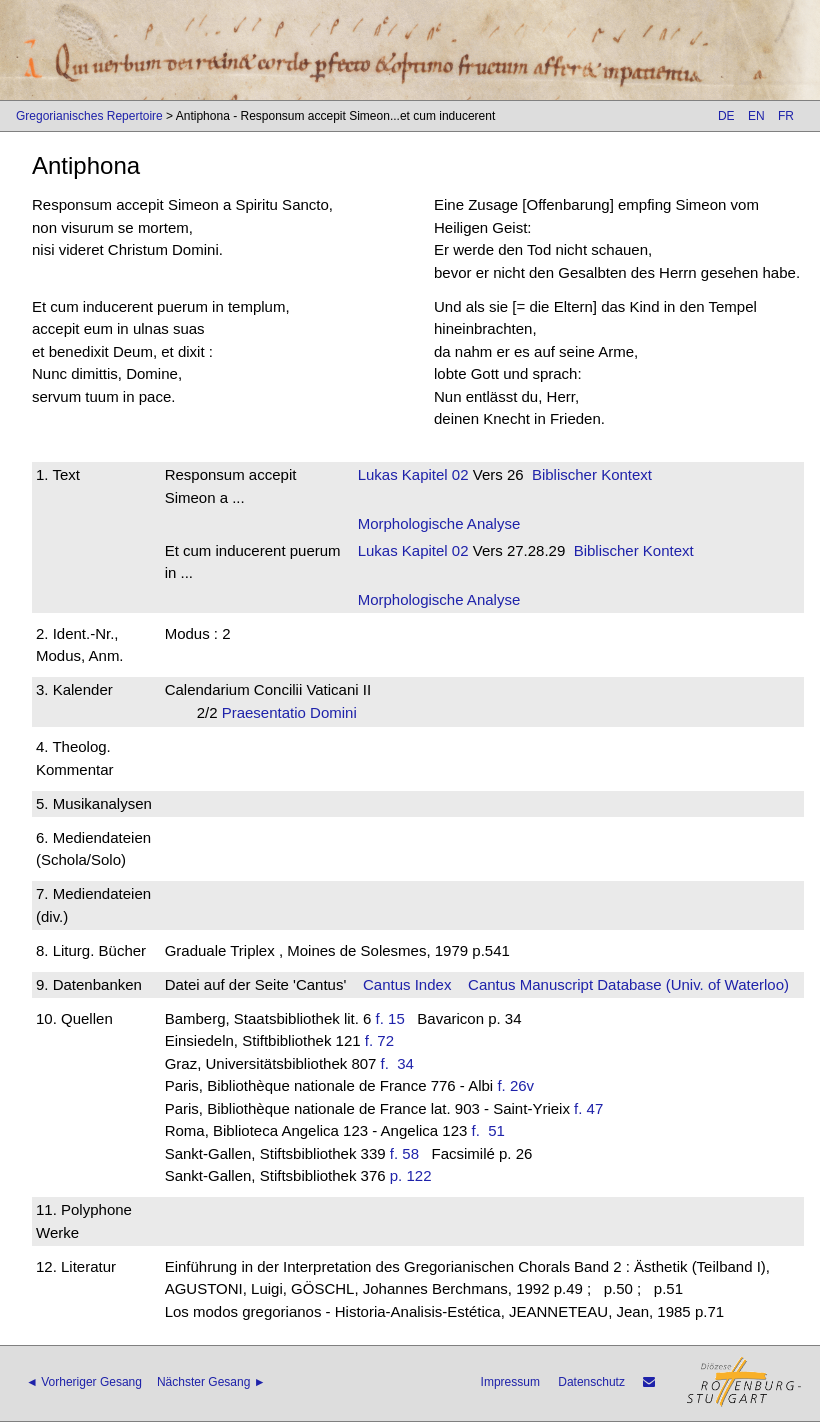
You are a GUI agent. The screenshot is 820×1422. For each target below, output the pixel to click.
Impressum (510, 1382)
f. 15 (390, 1018)
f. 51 (493, 1130)
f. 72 (379, 1040)
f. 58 (404, 1153)
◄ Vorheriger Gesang (84, 1382)
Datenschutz (591, 1382)
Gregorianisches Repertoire (89, 116)
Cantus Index (407, 984)
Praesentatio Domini (296, 712)
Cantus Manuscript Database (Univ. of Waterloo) (628, 984)
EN (756, 116)
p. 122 (411, 1175)
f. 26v (515, 1085)
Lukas (378, 474)
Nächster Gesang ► (211, 1382)
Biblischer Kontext (592, 474)
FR (786, 116)
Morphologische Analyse (439, 523)
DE (726, 116)
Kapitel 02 (433, 474)
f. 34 (402, 1063)
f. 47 (588, 1108)
